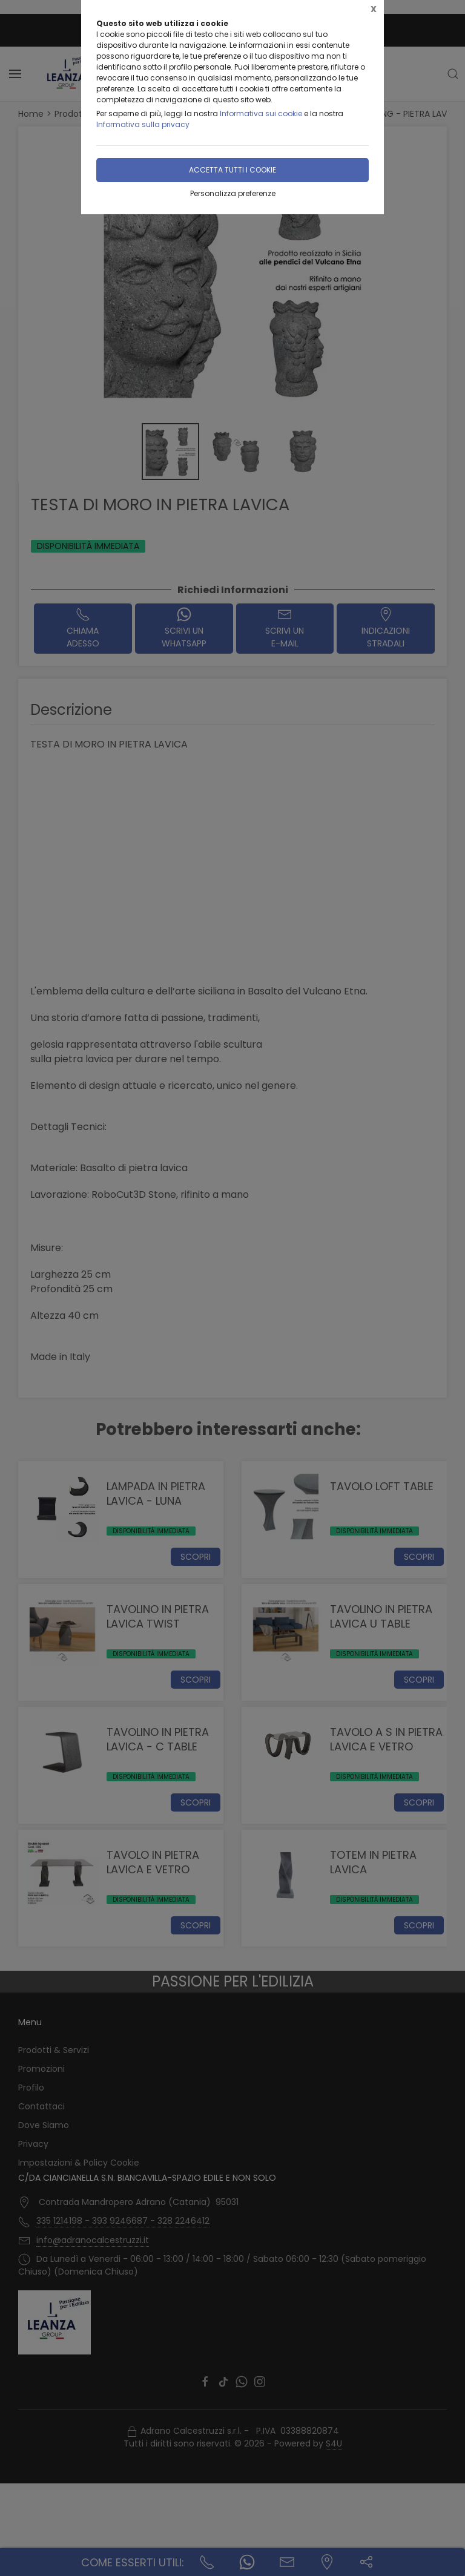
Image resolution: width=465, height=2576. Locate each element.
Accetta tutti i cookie (232, 170)
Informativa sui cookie (261, 113)
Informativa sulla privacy (143, 124)
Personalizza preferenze (232, 193)
